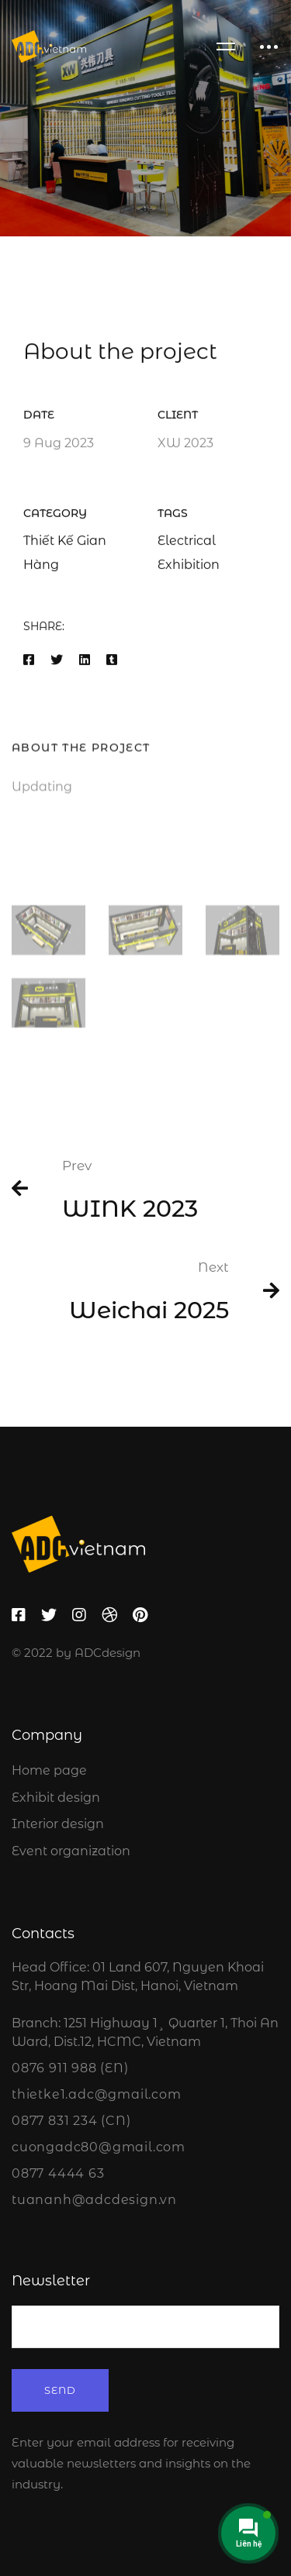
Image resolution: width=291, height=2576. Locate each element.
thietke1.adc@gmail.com (97, 2094)
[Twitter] (56, 663)
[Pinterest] (140, 1615)
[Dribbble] (109, 1615)
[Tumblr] (111, 663)
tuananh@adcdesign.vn (94, 2199)
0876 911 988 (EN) (70, 2068)
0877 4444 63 (58, 2173)
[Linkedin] (84, 663)
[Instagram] (79, 1615)
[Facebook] (28, 663)
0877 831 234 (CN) (71, 2120)
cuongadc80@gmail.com (98, 2147)
